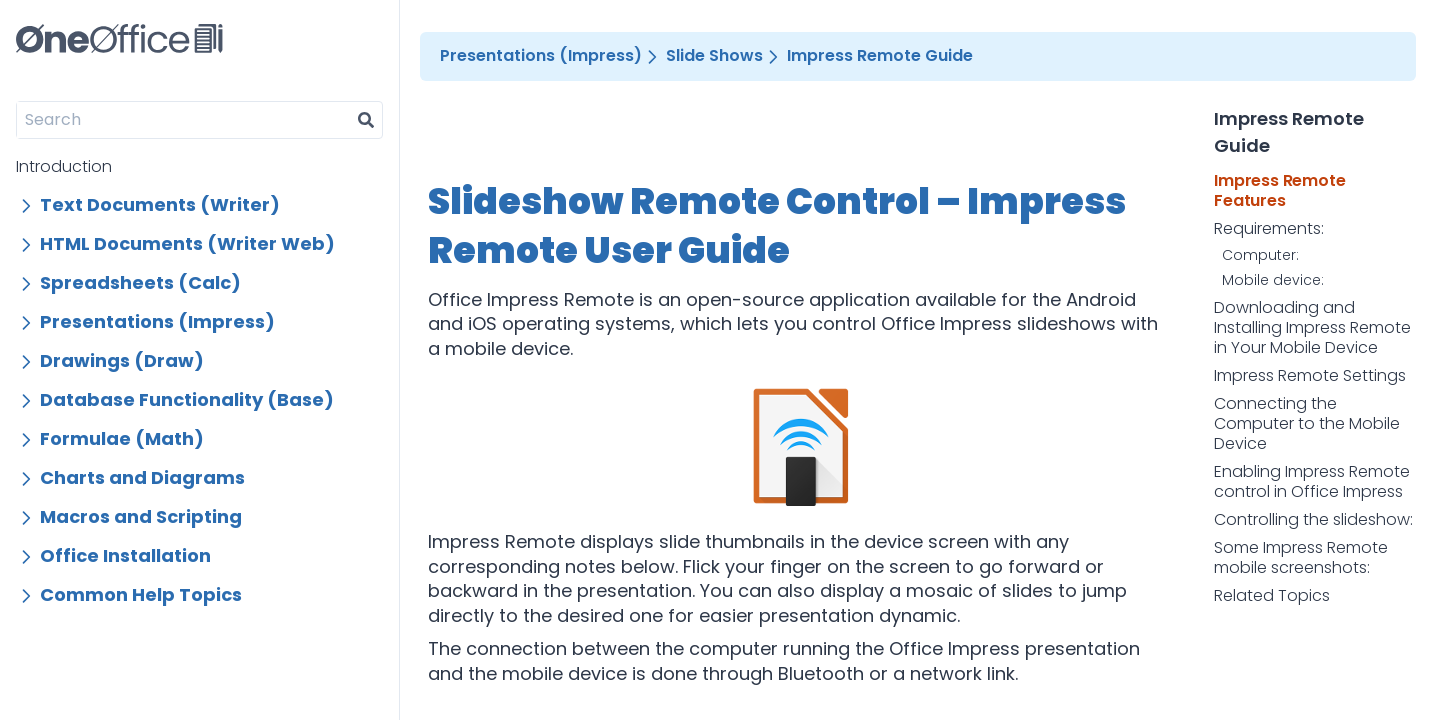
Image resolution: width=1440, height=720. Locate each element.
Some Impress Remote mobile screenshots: (1301, 558)
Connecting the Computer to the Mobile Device (1307, 424)
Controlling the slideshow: (1313, 520)
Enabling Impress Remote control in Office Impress (1312, 482)
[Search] (183, 120)
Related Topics (1272, 596)
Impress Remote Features (1279, 191)
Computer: (1260, 256)
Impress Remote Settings (1310, 376)
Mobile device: (1273, 281)
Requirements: (1269, 229)
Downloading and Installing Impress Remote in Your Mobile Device (1312, 328)
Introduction (64, 166)
